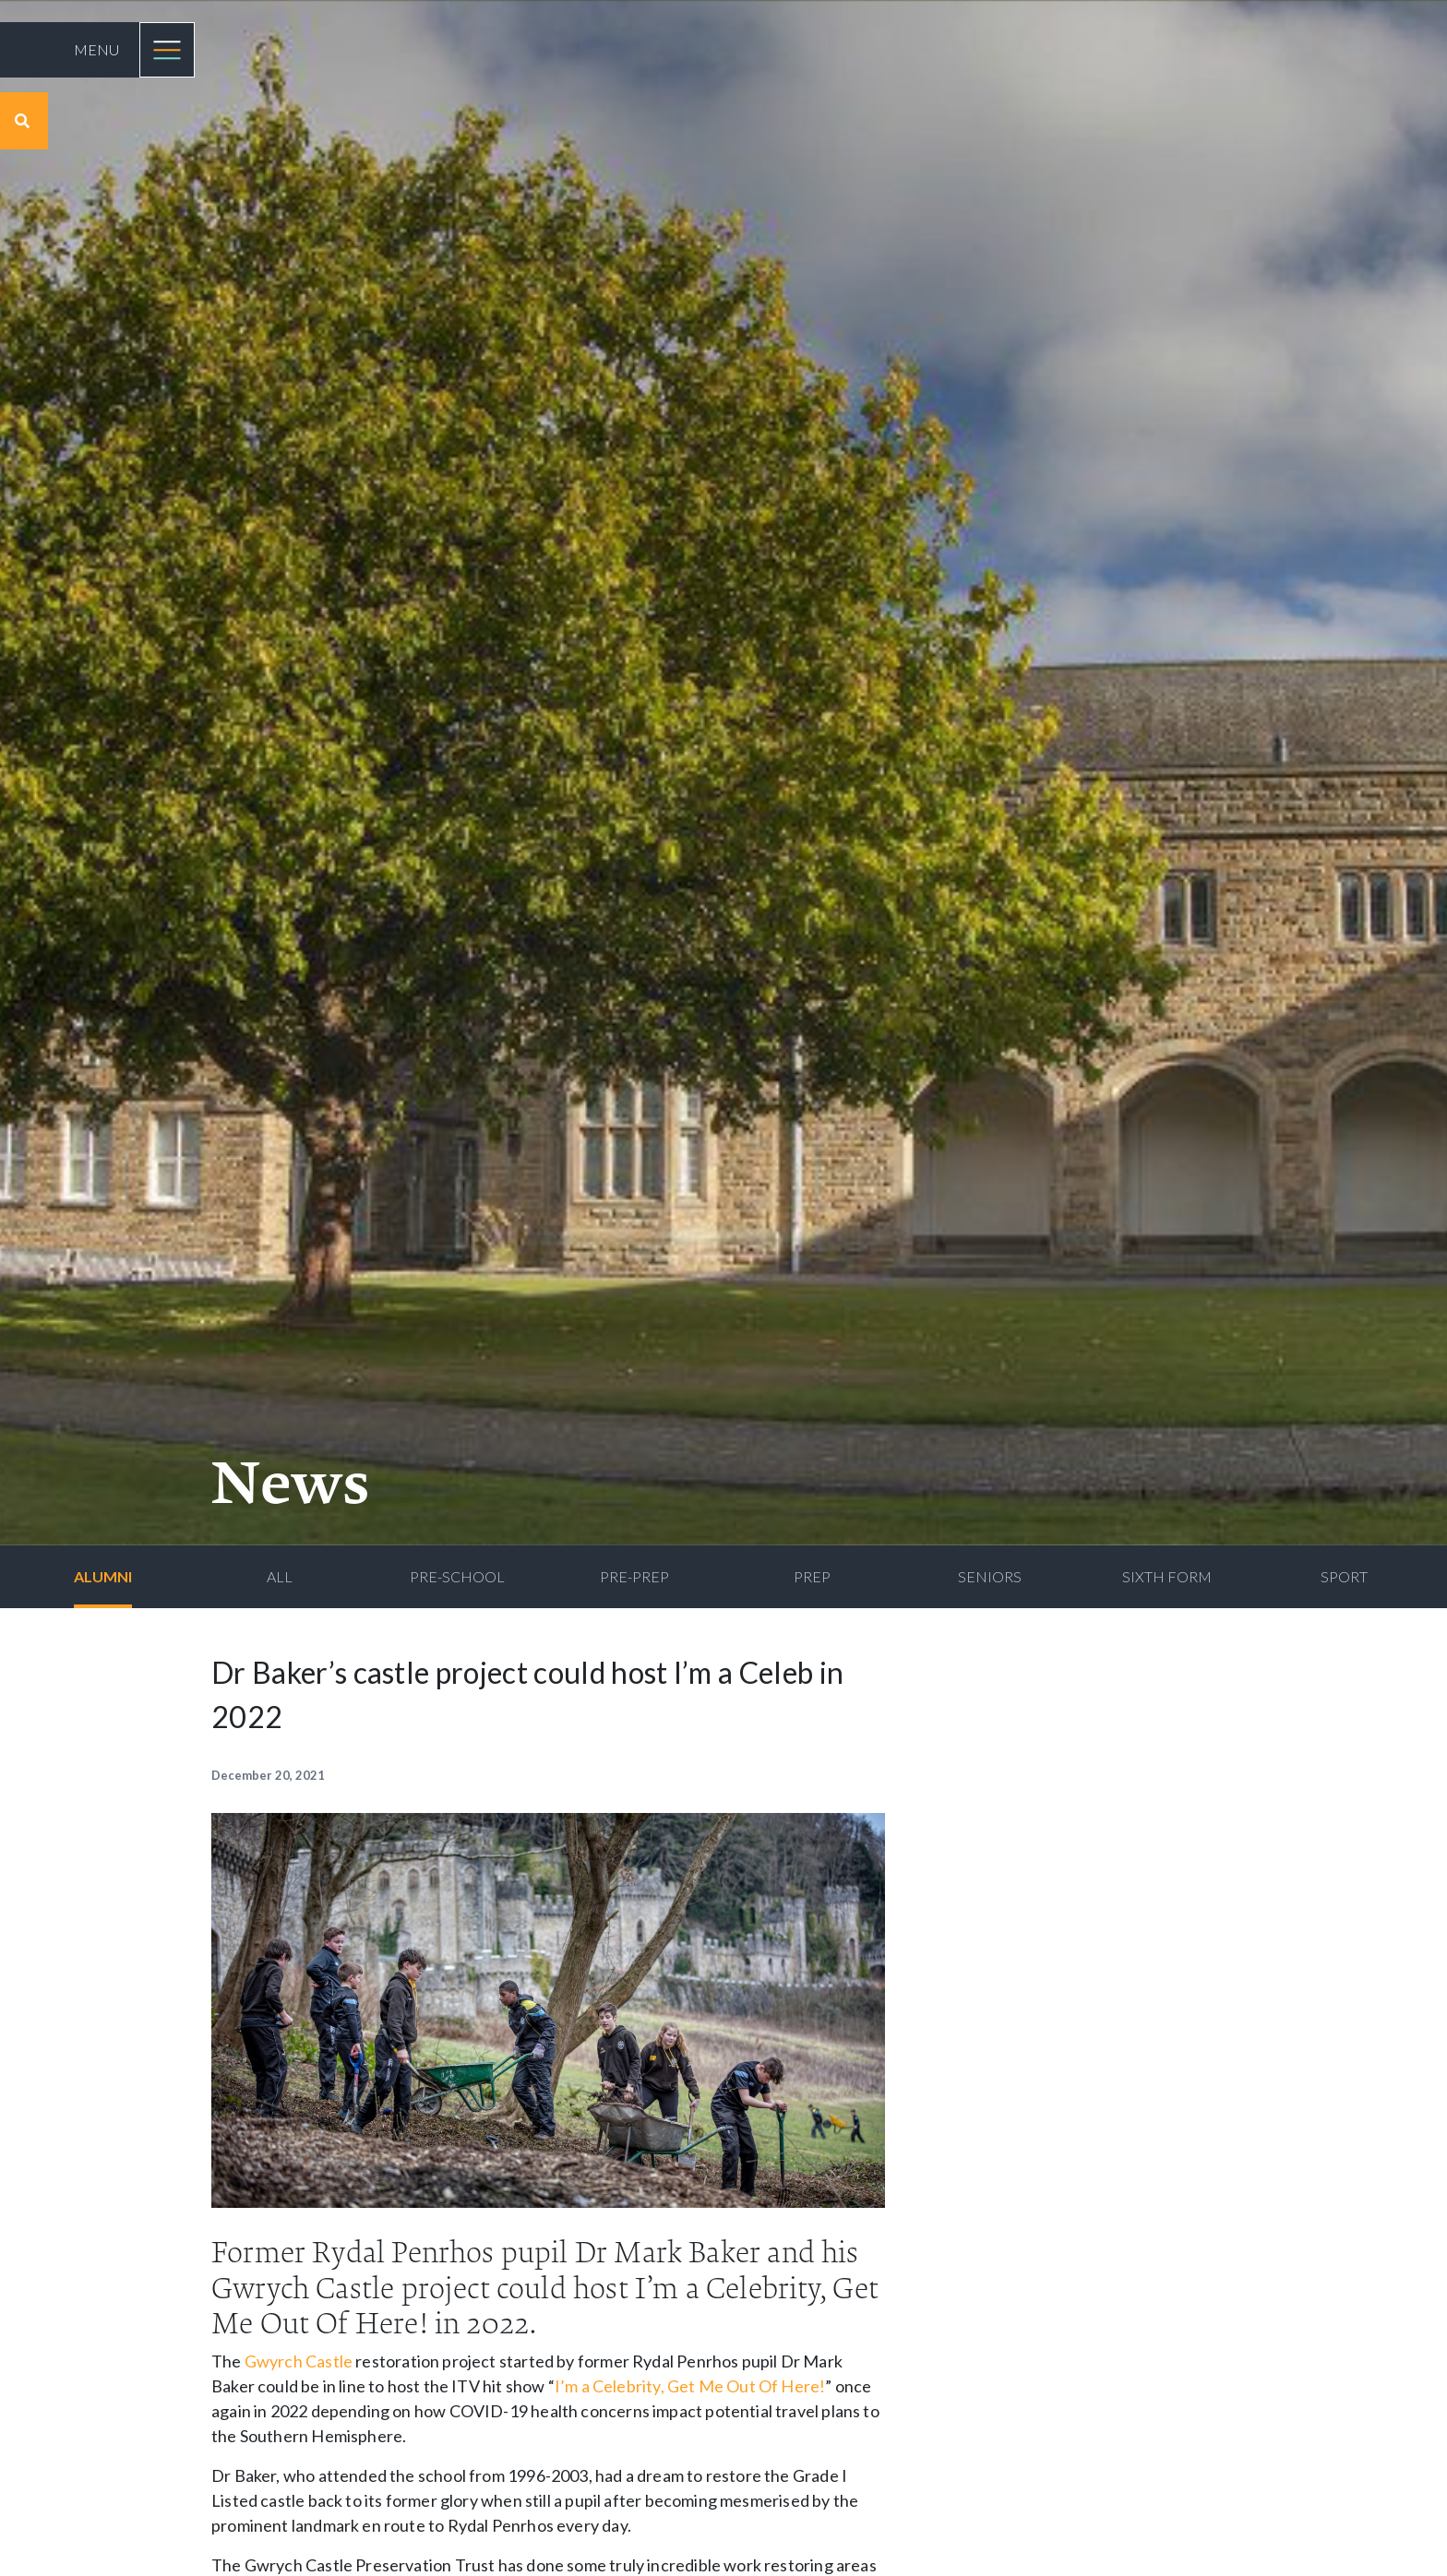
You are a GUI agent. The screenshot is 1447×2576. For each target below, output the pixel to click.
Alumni (103, 1576)
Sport (1344, 1576)
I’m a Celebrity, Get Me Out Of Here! (690, 2386)
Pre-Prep (634, 1576)
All (280, 1576)
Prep (812, 1576)
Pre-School (457, 1576)
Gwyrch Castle (299, 2361)
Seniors (990, 1576)
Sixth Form (1167, 1576)
